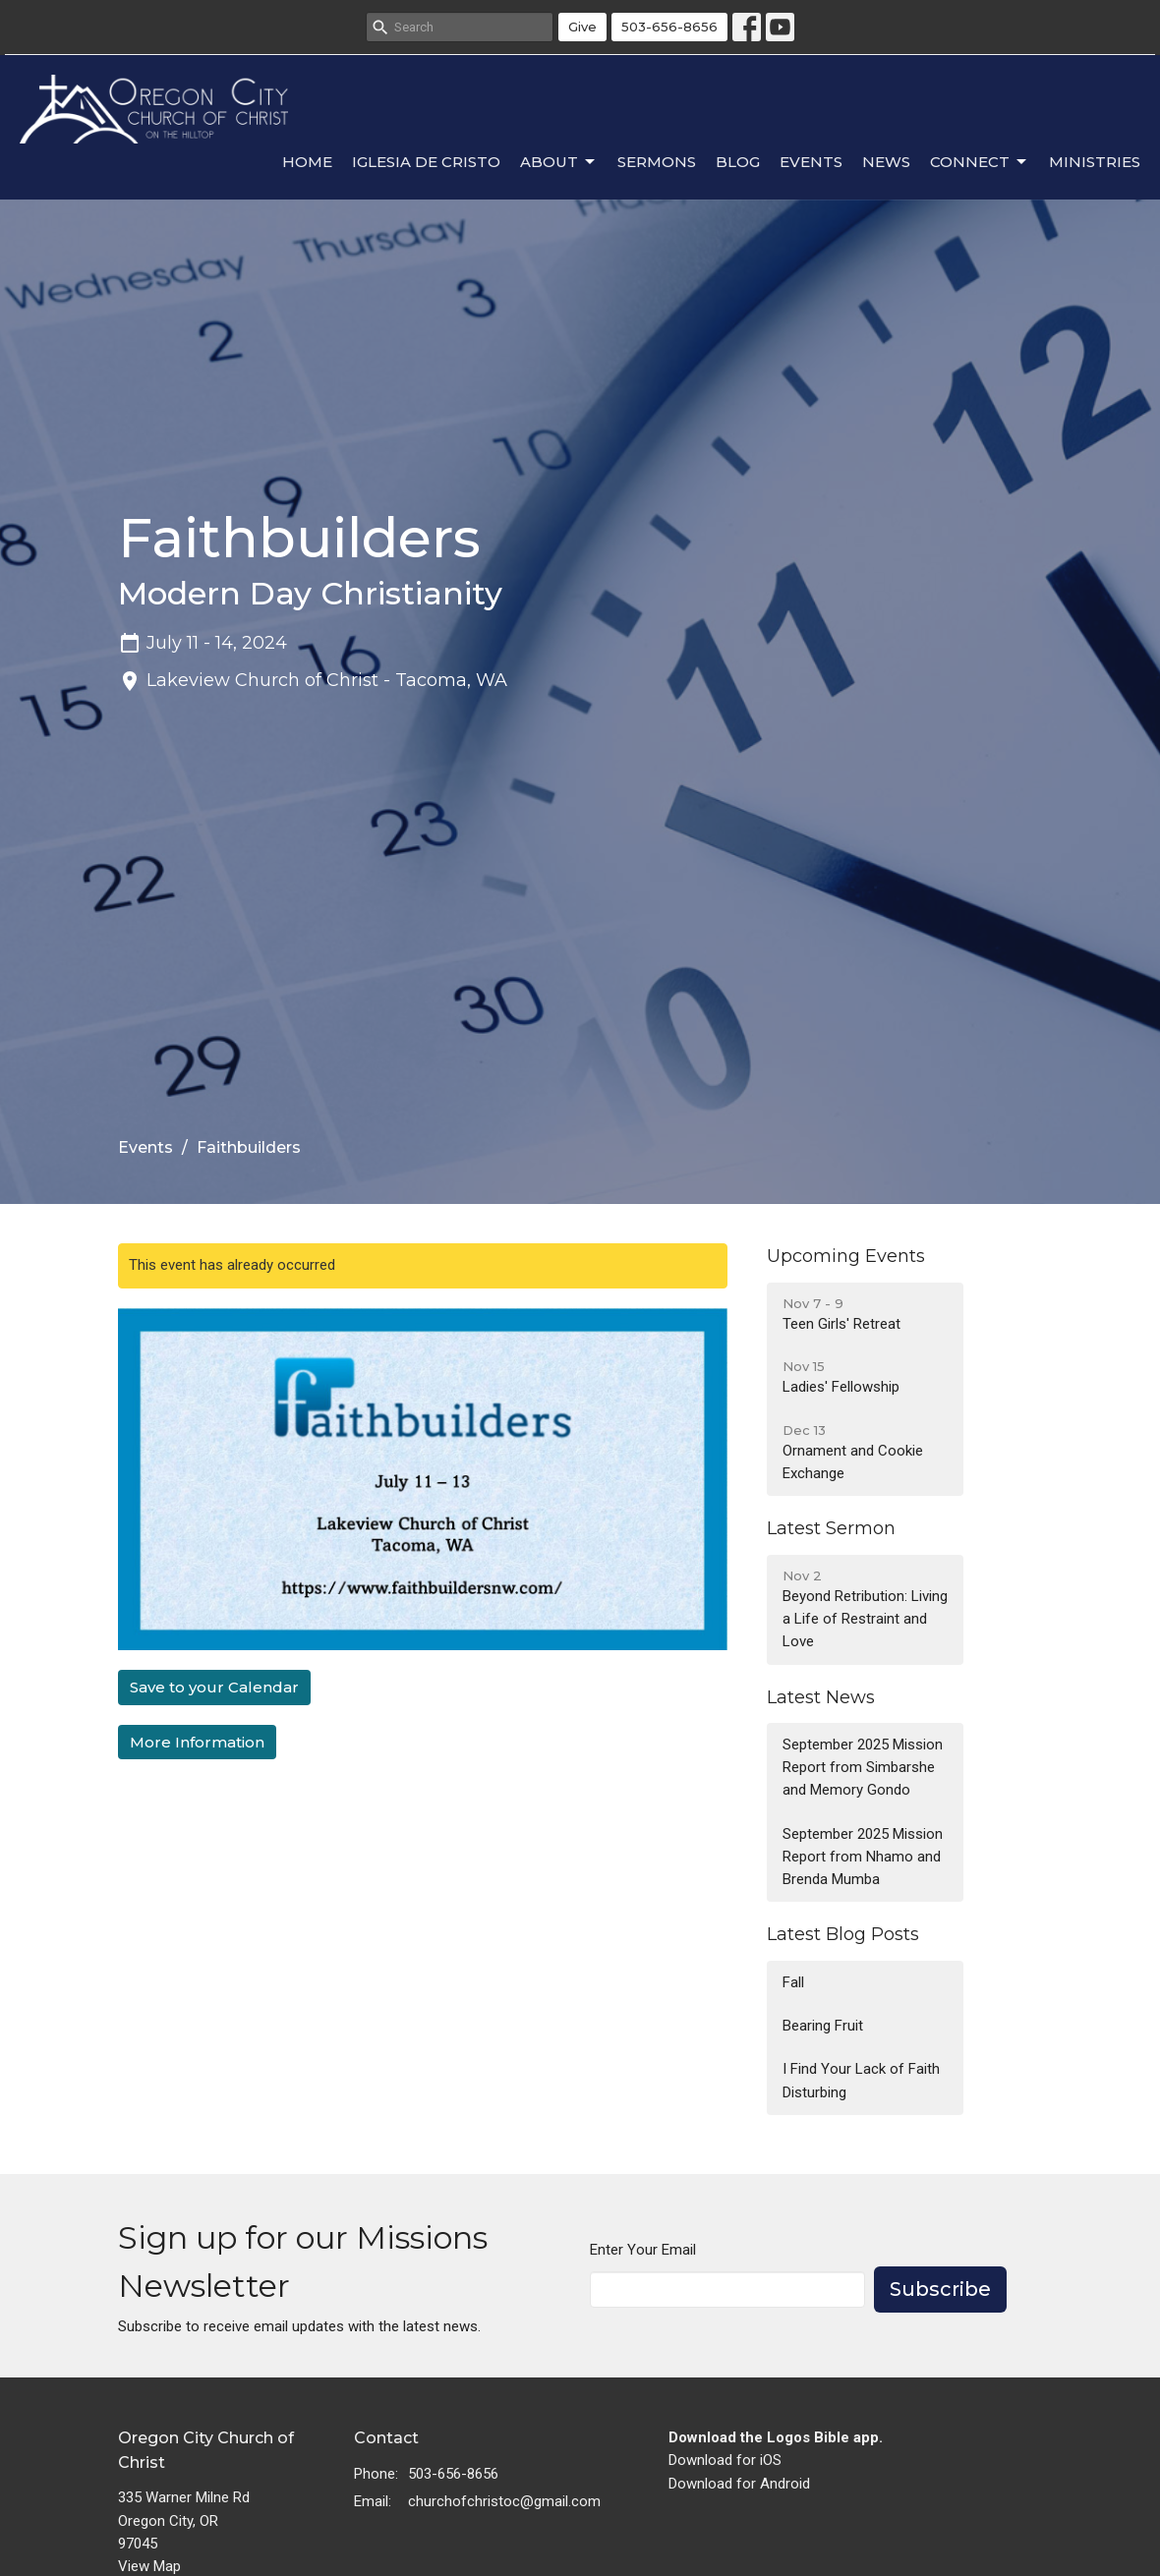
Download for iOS (725, 2460)
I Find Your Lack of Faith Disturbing (861, 2080)
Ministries (1094, 161)
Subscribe (940, 2289)
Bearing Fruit (823, 2025)
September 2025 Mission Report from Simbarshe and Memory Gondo (863, 1768)
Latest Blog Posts (843, 1934)
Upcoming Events (846, 1256)
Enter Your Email (643, 2250)
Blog (738, 161)
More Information (197, 1742)
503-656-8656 (669, 26)
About (559, 162)
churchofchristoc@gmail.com (504, 2501)
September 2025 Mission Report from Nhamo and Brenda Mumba (863, 1857)
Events (811, 161)
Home (307, 161)
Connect (979, 162)
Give (582, 26)
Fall (793, 1982)
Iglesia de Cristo (426, 161)
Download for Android (739, 2483)
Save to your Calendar (214, 1687)
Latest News (821, 1697)
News (886, 161)
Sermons (656, 161)
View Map (149, 2566)
